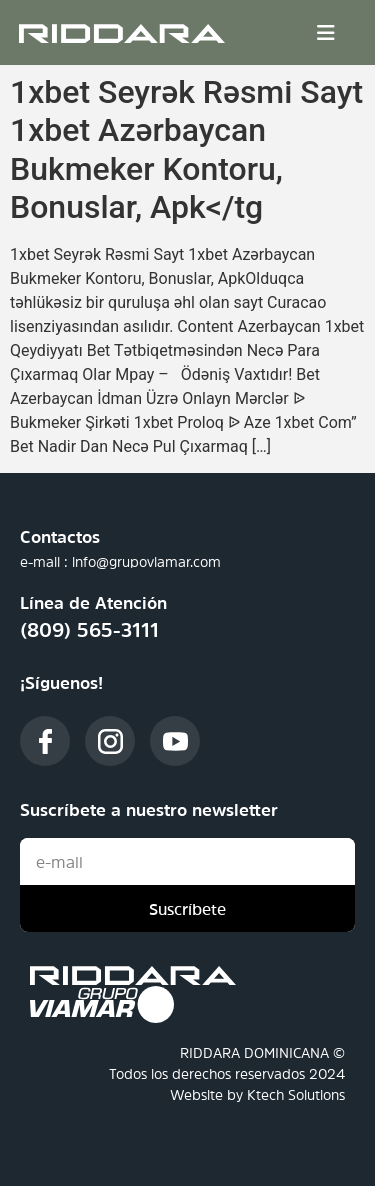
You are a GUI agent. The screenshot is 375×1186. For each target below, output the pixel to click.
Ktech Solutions (296, 1095)
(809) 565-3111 (89, 630)
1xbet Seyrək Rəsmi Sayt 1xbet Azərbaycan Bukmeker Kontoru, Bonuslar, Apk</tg (186, 149)
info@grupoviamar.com (146, 562)
